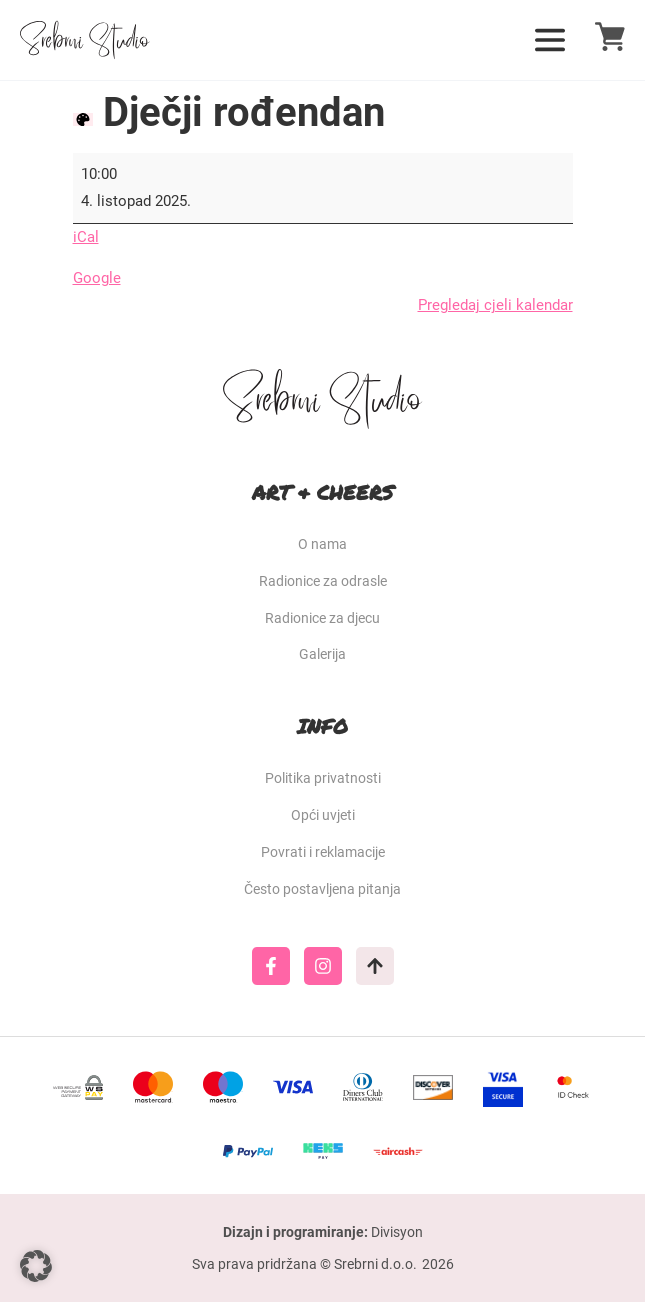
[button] (36, 1266)
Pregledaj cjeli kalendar (495, 305)
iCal (86, 237)
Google (97, 278)
